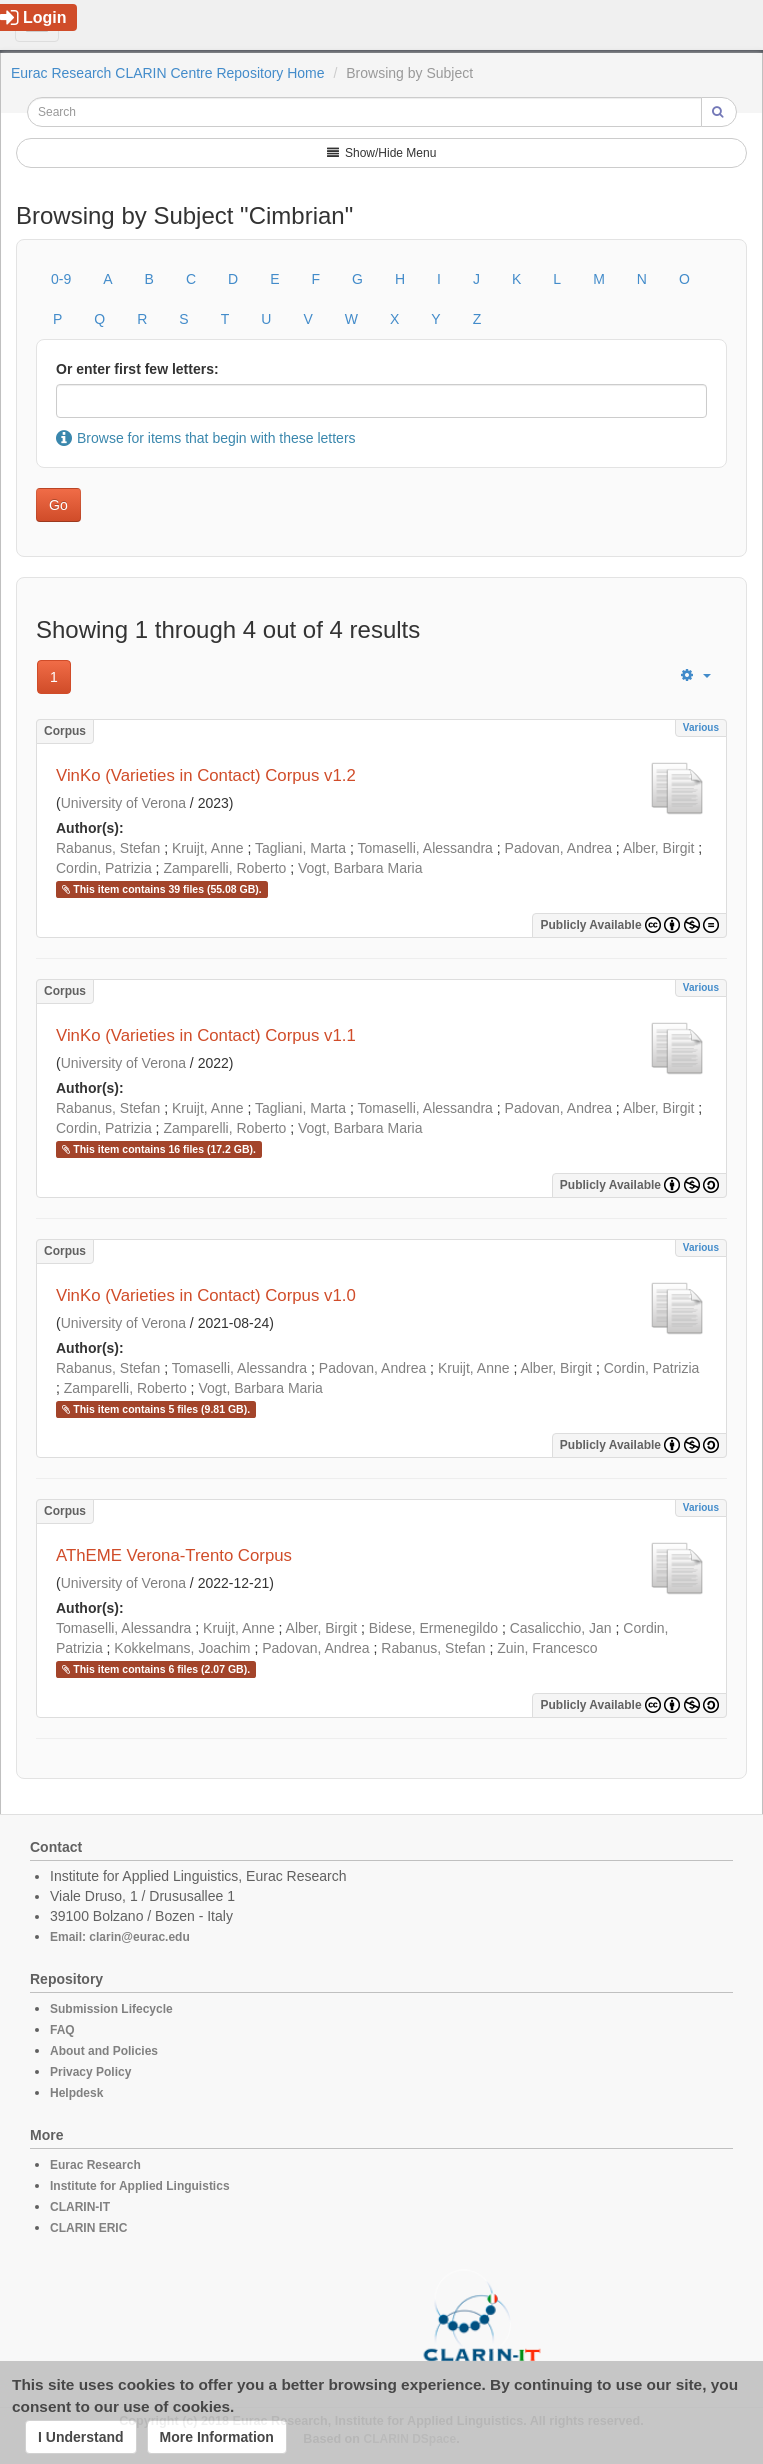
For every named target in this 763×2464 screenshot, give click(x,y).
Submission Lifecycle (111, 2009)
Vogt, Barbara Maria (360, 868)
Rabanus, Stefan (108, 848)
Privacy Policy (90, 2072)
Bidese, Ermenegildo (433, 1628)
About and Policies (104, 2051)
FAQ (62, 2030)
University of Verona (123, 803)
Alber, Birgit (659, 848)
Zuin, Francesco (547, 1648)
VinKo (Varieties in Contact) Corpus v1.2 (206, 775)
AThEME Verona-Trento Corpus (174, 1555)
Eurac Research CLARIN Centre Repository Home (168, 73)
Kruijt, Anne (208, 848)
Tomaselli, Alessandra (424, 848)
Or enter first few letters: (137, 369)
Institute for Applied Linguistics (140, 2186)
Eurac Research (95, 2165)
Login (33, 17)
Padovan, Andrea (558, 848)
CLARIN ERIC (88, 2228)
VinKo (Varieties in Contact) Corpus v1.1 (206, 1035)
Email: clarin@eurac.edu (120, 1937)
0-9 (61, 279)
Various (701, 727)
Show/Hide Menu (382, 153)
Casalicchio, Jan (561, 1628)
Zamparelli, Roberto (224, 868)
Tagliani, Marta (300, 848)
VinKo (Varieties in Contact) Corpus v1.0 (206, 1295)
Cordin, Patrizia (104, 868)
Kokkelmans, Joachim (182, 1648)
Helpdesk (76, 2093)
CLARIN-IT (80, 2207)
